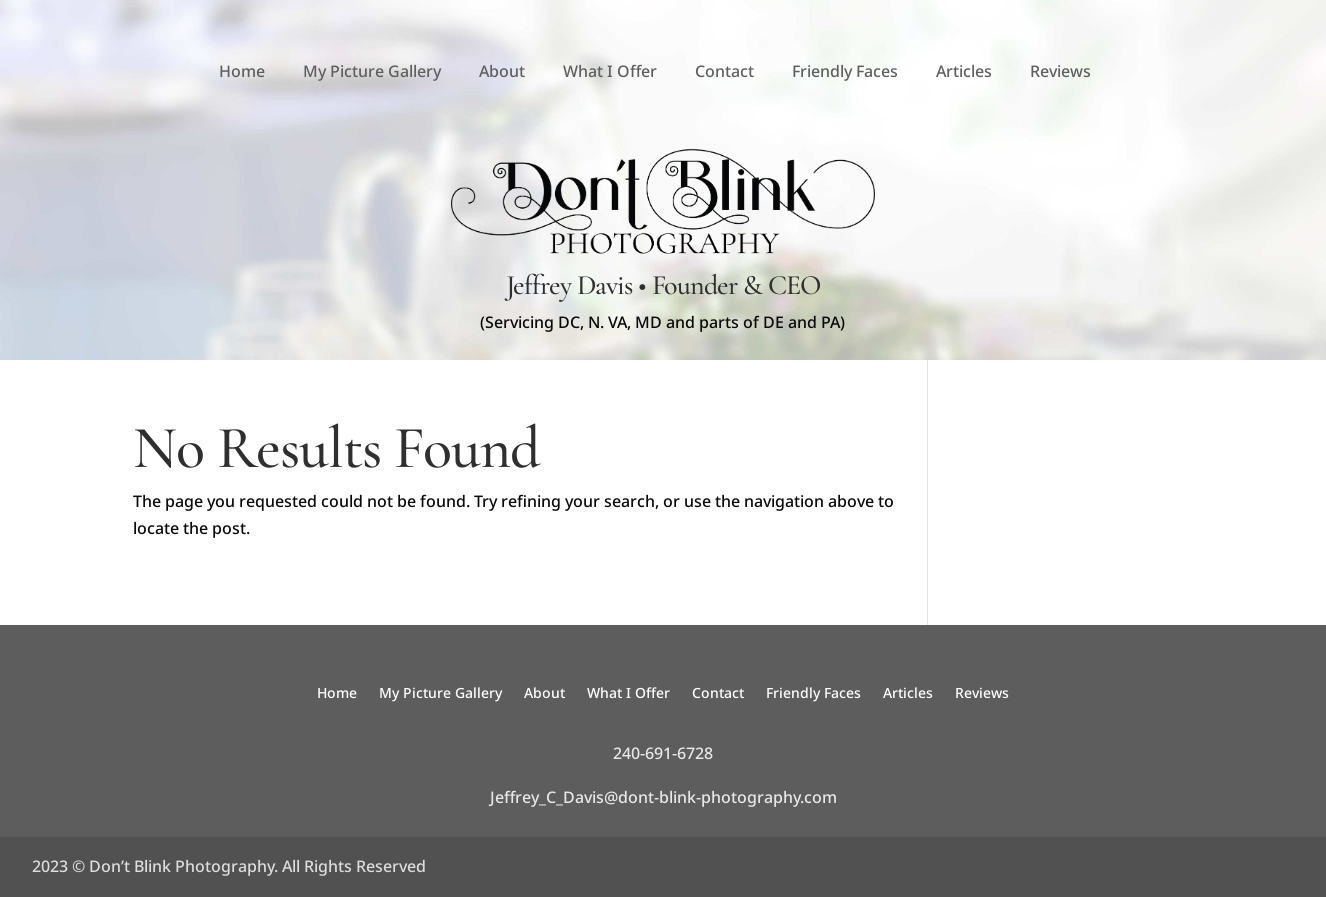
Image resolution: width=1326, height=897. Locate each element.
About (502, 71)
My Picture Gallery (372, 71)
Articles (964, 71)
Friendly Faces (845, 71)
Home (242, 71)
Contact (724, 71)
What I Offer (610, 71)
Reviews (1060, 71)
